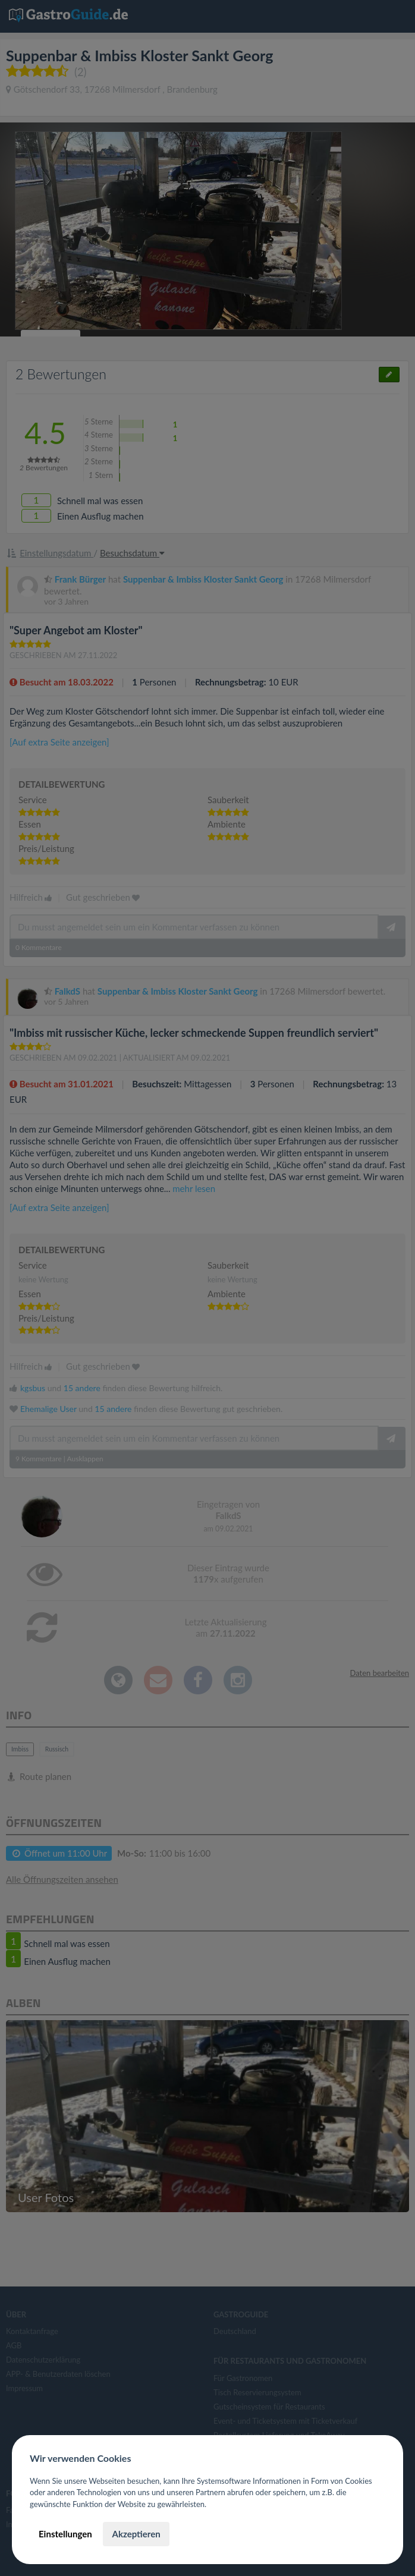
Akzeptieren (136, 2533)
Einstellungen (65, 2533)
